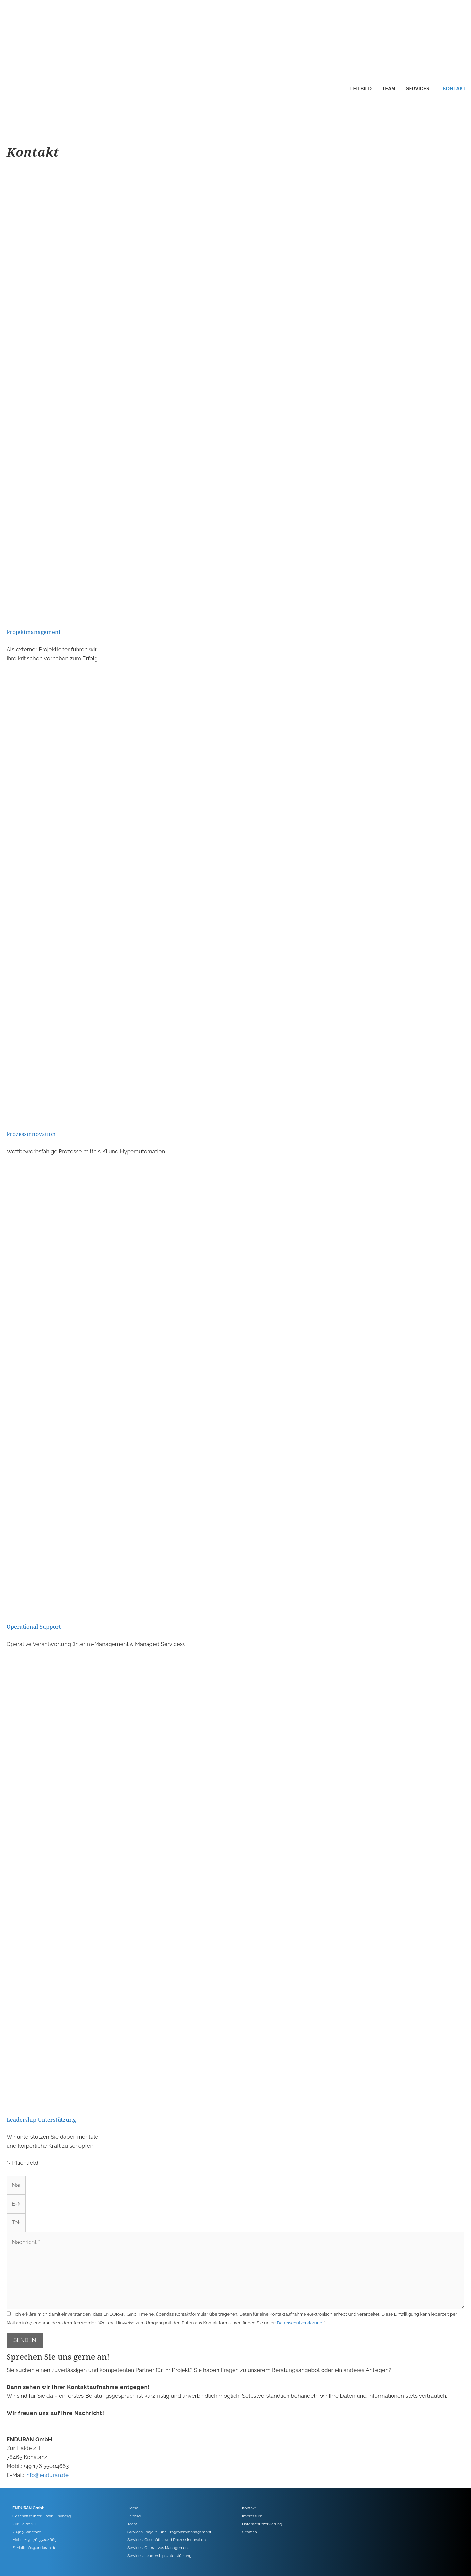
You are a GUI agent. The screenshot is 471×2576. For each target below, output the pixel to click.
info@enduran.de (47, 2475)
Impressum (252, 2516)
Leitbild (361, 89)
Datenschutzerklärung (300, 2322)
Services (417, 89)
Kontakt (454, 89)
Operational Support (34, 1626)
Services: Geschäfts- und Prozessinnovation (166, 2539)
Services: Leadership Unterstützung (159, 2555)
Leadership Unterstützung (41, 2119)
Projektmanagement (34, 632)
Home (132, 2508)
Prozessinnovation (31, 1134)
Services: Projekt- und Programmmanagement (169, 2532)
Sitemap (249, 2532)
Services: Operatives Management (158, 2547)
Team (388, 89)
